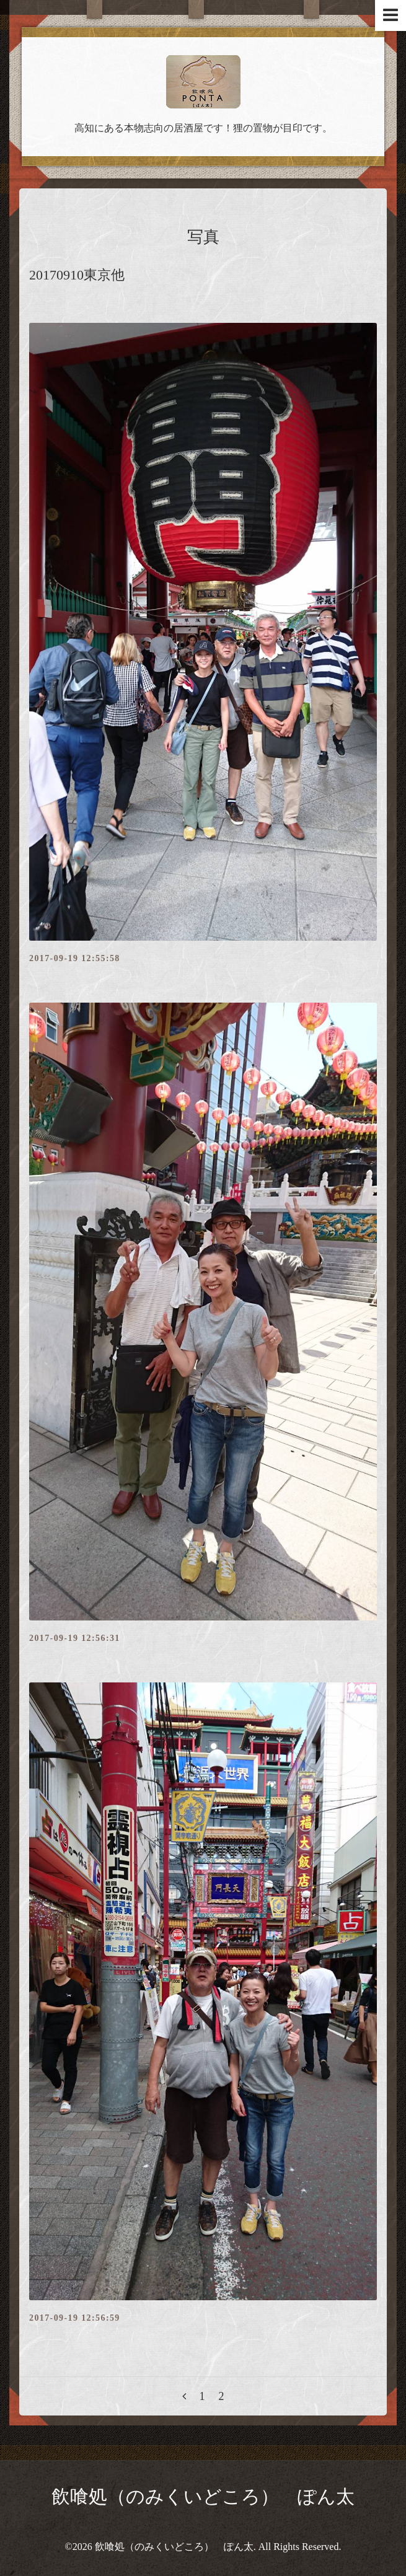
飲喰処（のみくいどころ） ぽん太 (203, 2496)
